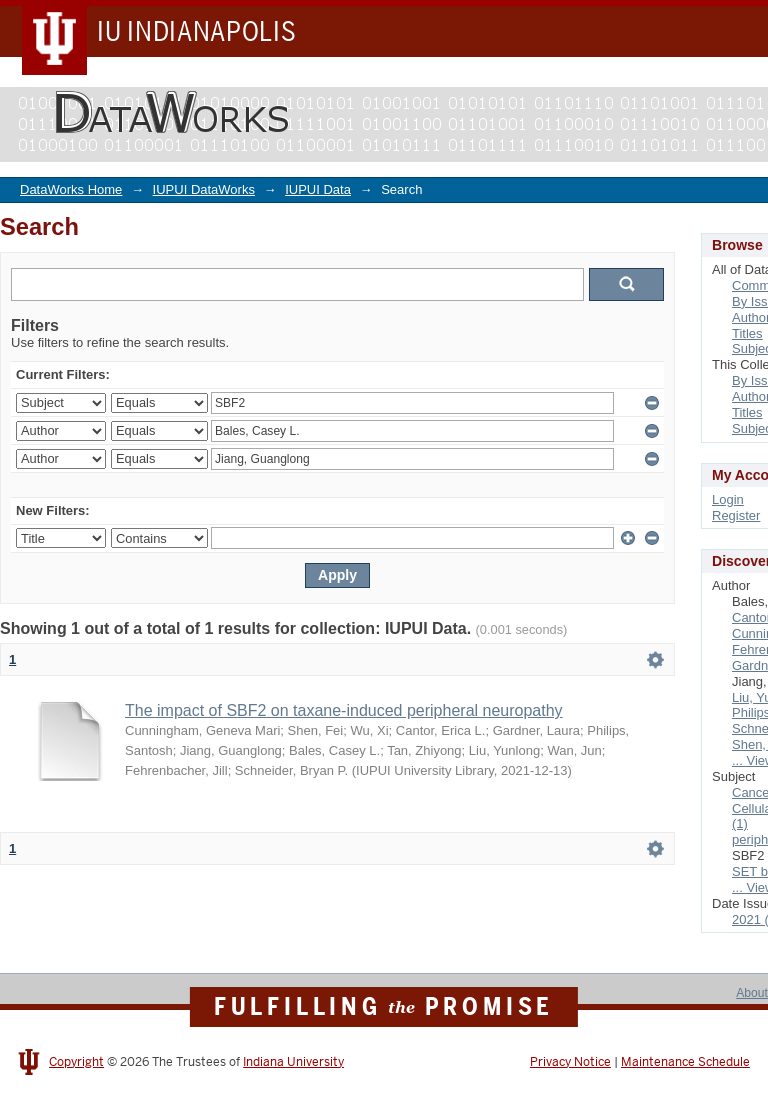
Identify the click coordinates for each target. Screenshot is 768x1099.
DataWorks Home (71, 189)
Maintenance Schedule (685, 1062)
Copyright (76, 1062)
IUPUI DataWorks (204, 189)
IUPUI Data (318, 189)
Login (728, 499)
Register (736, 515)
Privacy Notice (570, 1062)
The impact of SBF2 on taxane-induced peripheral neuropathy (344, 710)
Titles (747, 333)
